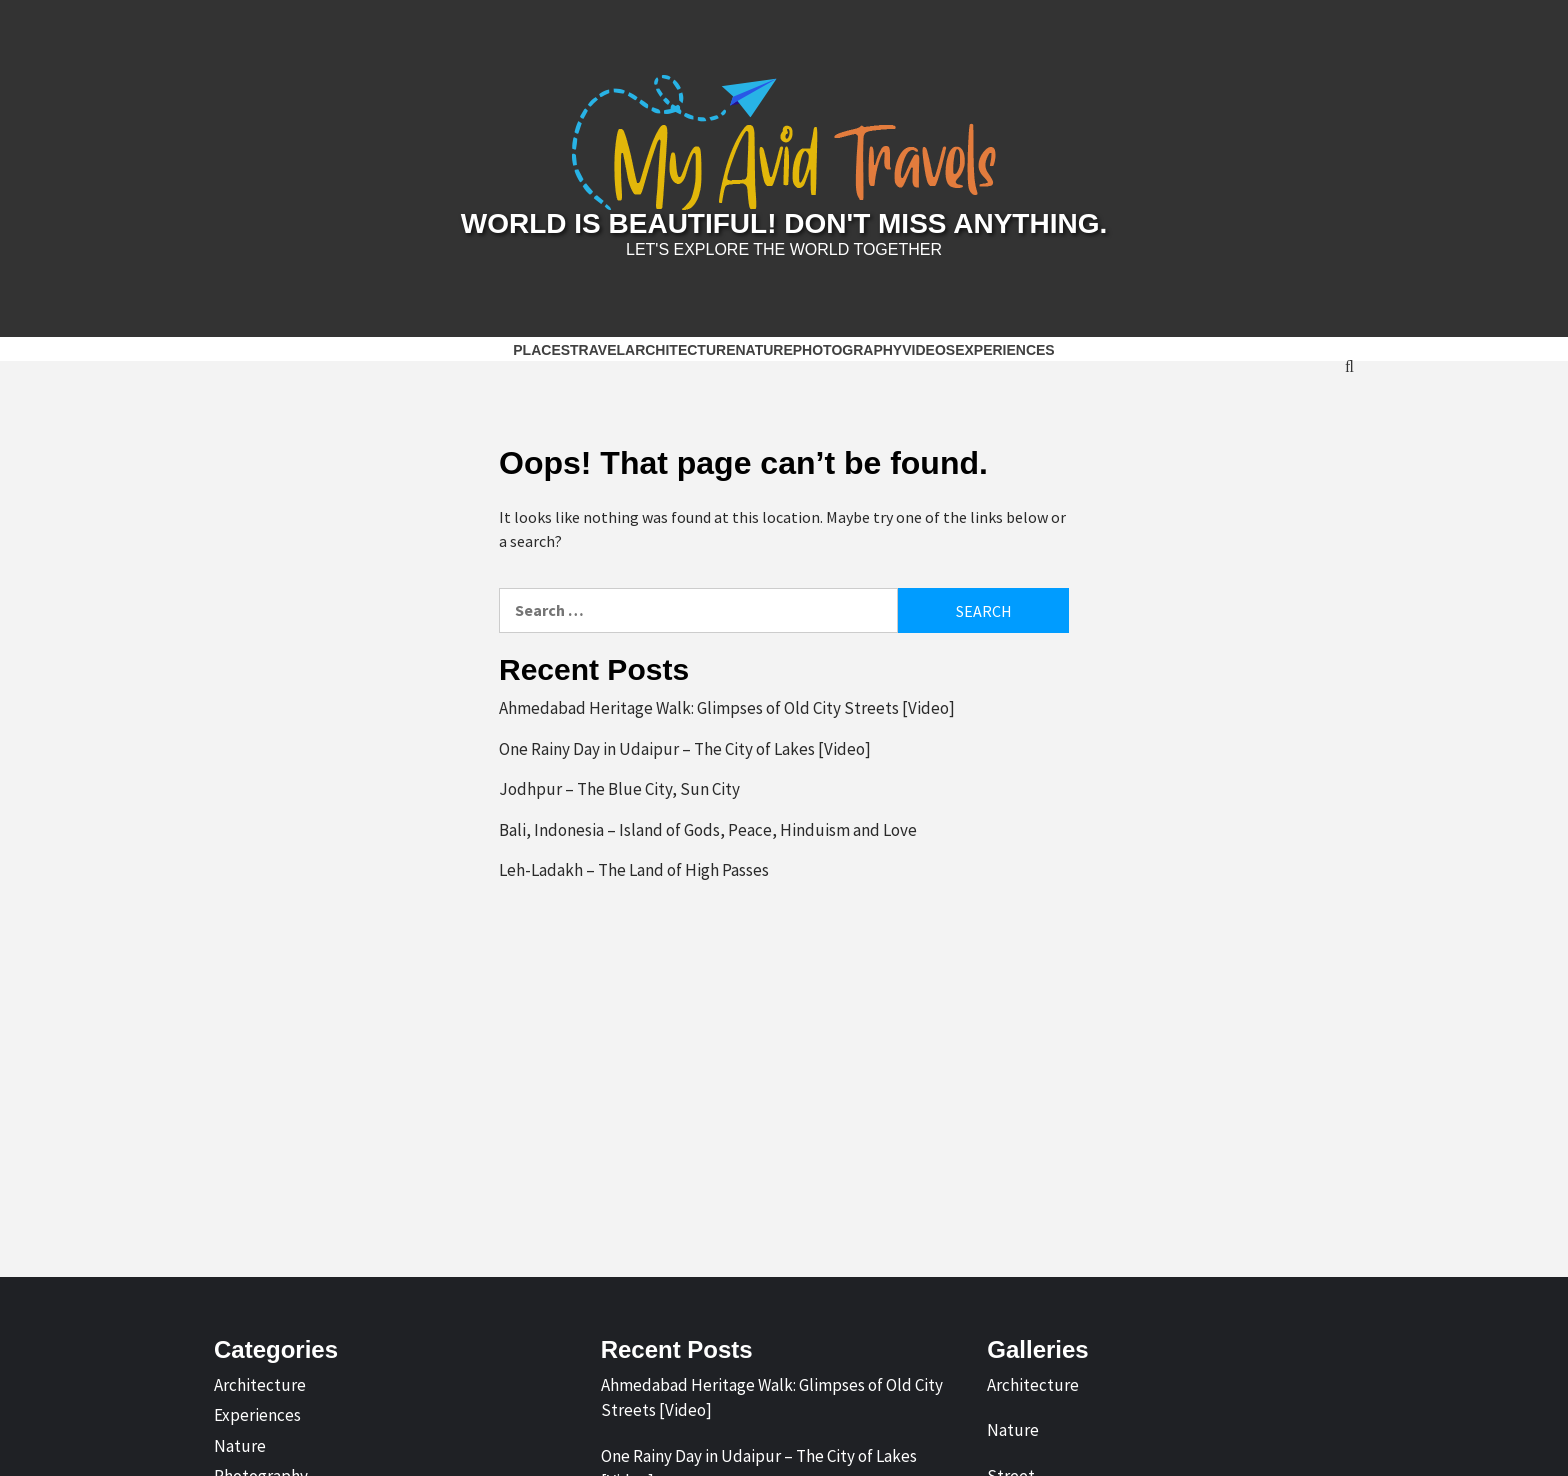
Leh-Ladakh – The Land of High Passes (634, 870)
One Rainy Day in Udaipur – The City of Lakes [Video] (685, 749)
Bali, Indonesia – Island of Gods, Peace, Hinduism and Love (708, 830)
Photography (847, 350)
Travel (597, 350)
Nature (763, 350)
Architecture (680, 350)
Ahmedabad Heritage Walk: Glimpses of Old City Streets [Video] (727, 708)
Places (541, 350)
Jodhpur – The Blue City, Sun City (619, 789)
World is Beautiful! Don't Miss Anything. (784, 223)
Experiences (1005, 350)
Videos (928, 350)
